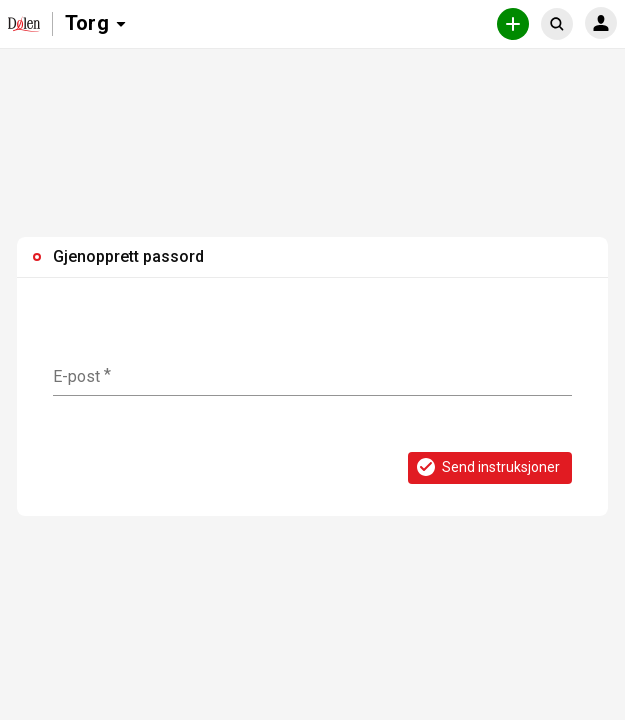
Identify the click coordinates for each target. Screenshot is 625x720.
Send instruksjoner (487, 467)
